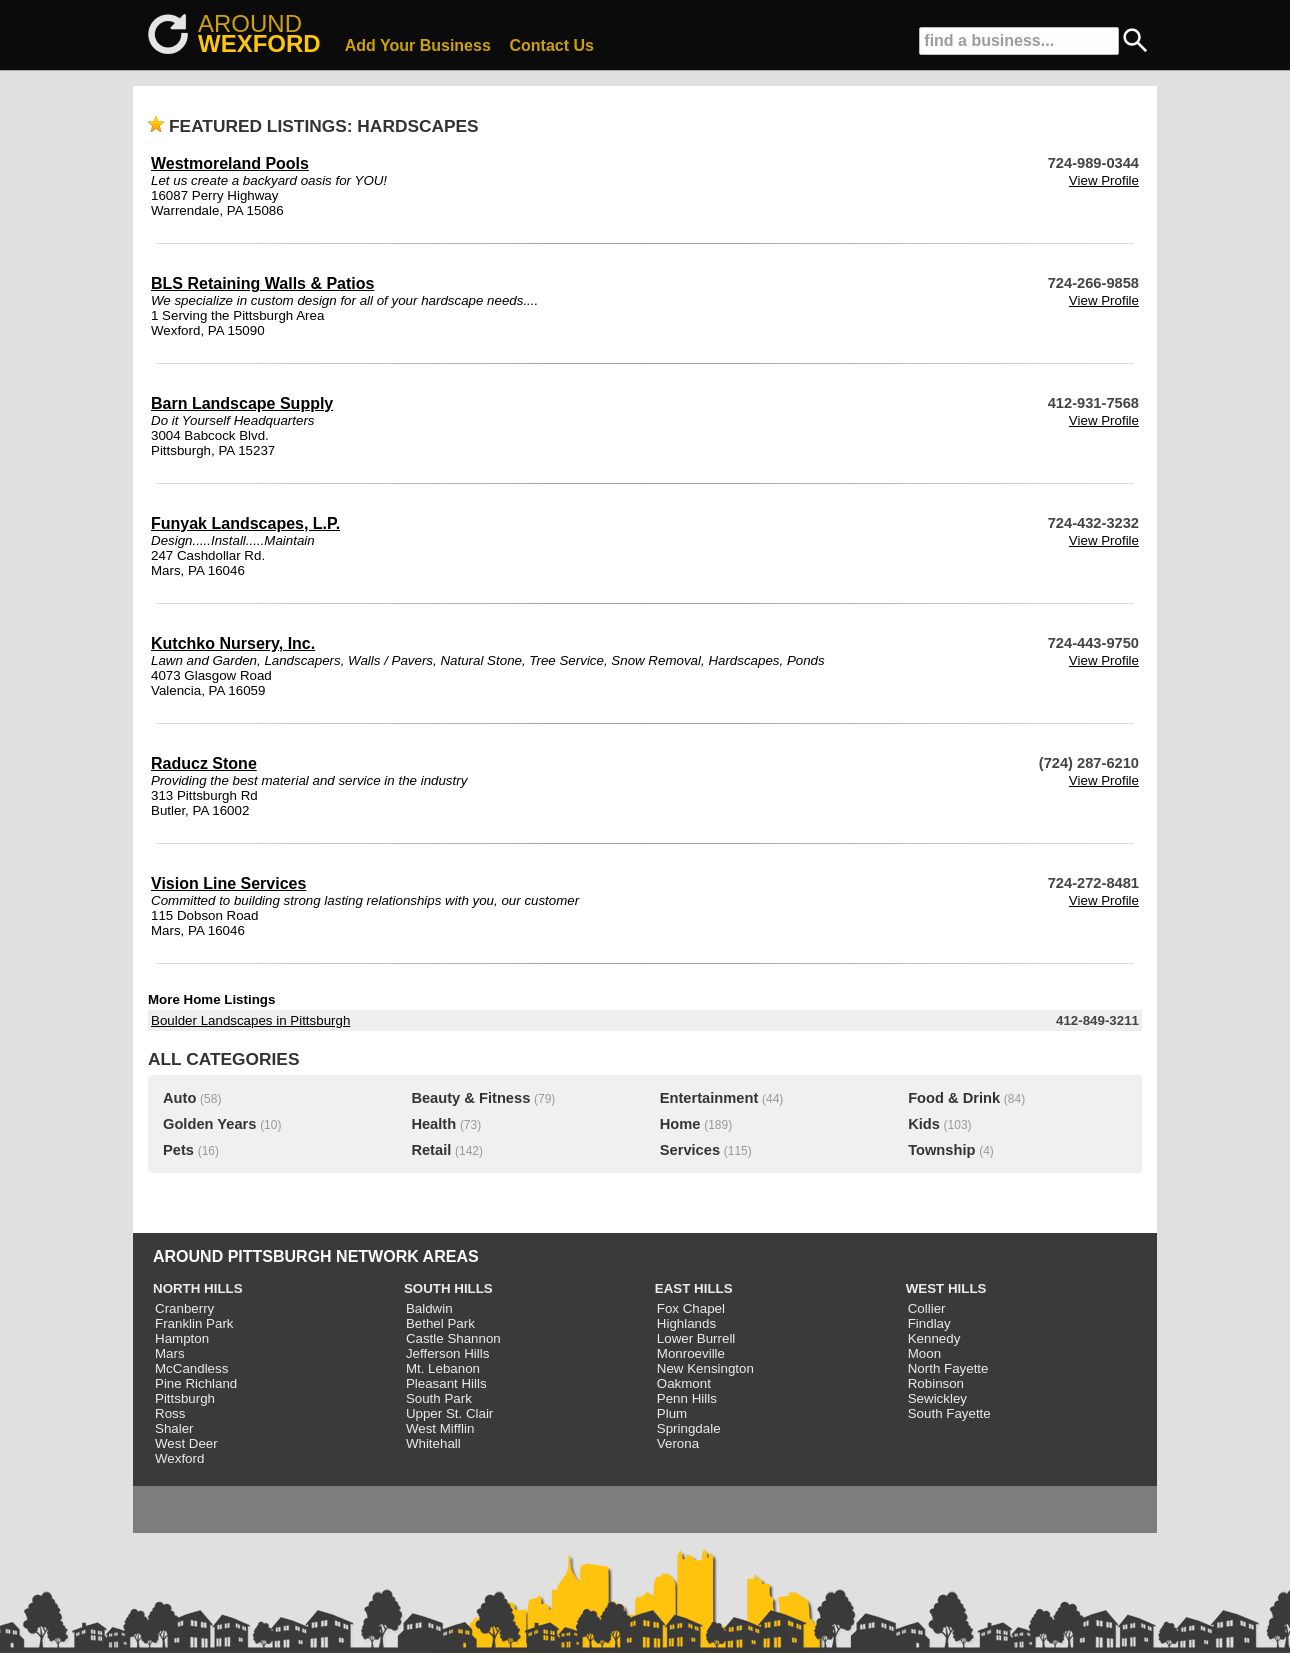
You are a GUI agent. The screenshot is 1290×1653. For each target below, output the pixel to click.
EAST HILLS (694, 1288)
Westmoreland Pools (230, 163)
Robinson (936, 1383)
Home (680, 1124)
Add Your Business (418, 45)
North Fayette (948, 1368)
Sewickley (937, 1398)
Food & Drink (954, 1098)
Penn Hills (687, 1398)
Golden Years (209, 1124)
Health (433, 1124)
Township (941, 1150)
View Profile (1104, 180)
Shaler (174, 1428)
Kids (924, 1124)
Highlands (686, 1323)
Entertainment (709, 1098)
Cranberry (184, 1308)
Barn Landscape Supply (242, 403)
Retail (431, 1150)
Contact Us (552, 45)
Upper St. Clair (449, 1413)
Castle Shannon (453, 1338)
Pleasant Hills (446, 1383)
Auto (179, 1098)
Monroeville (691, 1353)
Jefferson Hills (447, 1353)
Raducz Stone (204, 763)
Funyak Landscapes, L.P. (245, 523)
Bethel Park (440, 1323)
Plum (672, 1413)
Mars (170, 1353)
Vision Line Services (228, 883)
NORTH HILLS (198, 1288)
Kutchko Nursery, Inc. (233, 643)
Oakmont (684, 1383)
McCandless (191, 1368)
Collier (927, 1308)
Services (690, 1150)
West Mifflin (440, 1428)
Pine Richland (196, 1383)
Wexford (179, 1458)
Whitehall (433, 1443)
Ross (170, 1413)
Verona (678, 1443)
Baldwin (429, 1308)
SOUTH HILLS (448, 1288)
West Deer (186, 1443)
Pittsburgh (185, 1398)
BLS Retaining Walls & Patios (262, 283)
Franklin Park (194, 1323)
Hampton (182, 1338)
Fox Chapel (691, 1308)
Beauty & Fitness (470, 1098)
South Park (439, 1398)
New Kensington (705, 1368)
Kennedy (934, 1338)
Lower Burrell (696, 1338)
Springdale (689, 1428)
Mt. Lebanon (443, 1368)
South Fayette (949, 1413)
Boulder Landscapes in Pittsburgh (250, 1020)
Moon (924, 1353)
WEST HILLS (946, 1288)
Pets (178, 1150)
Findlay (929, 1323)
